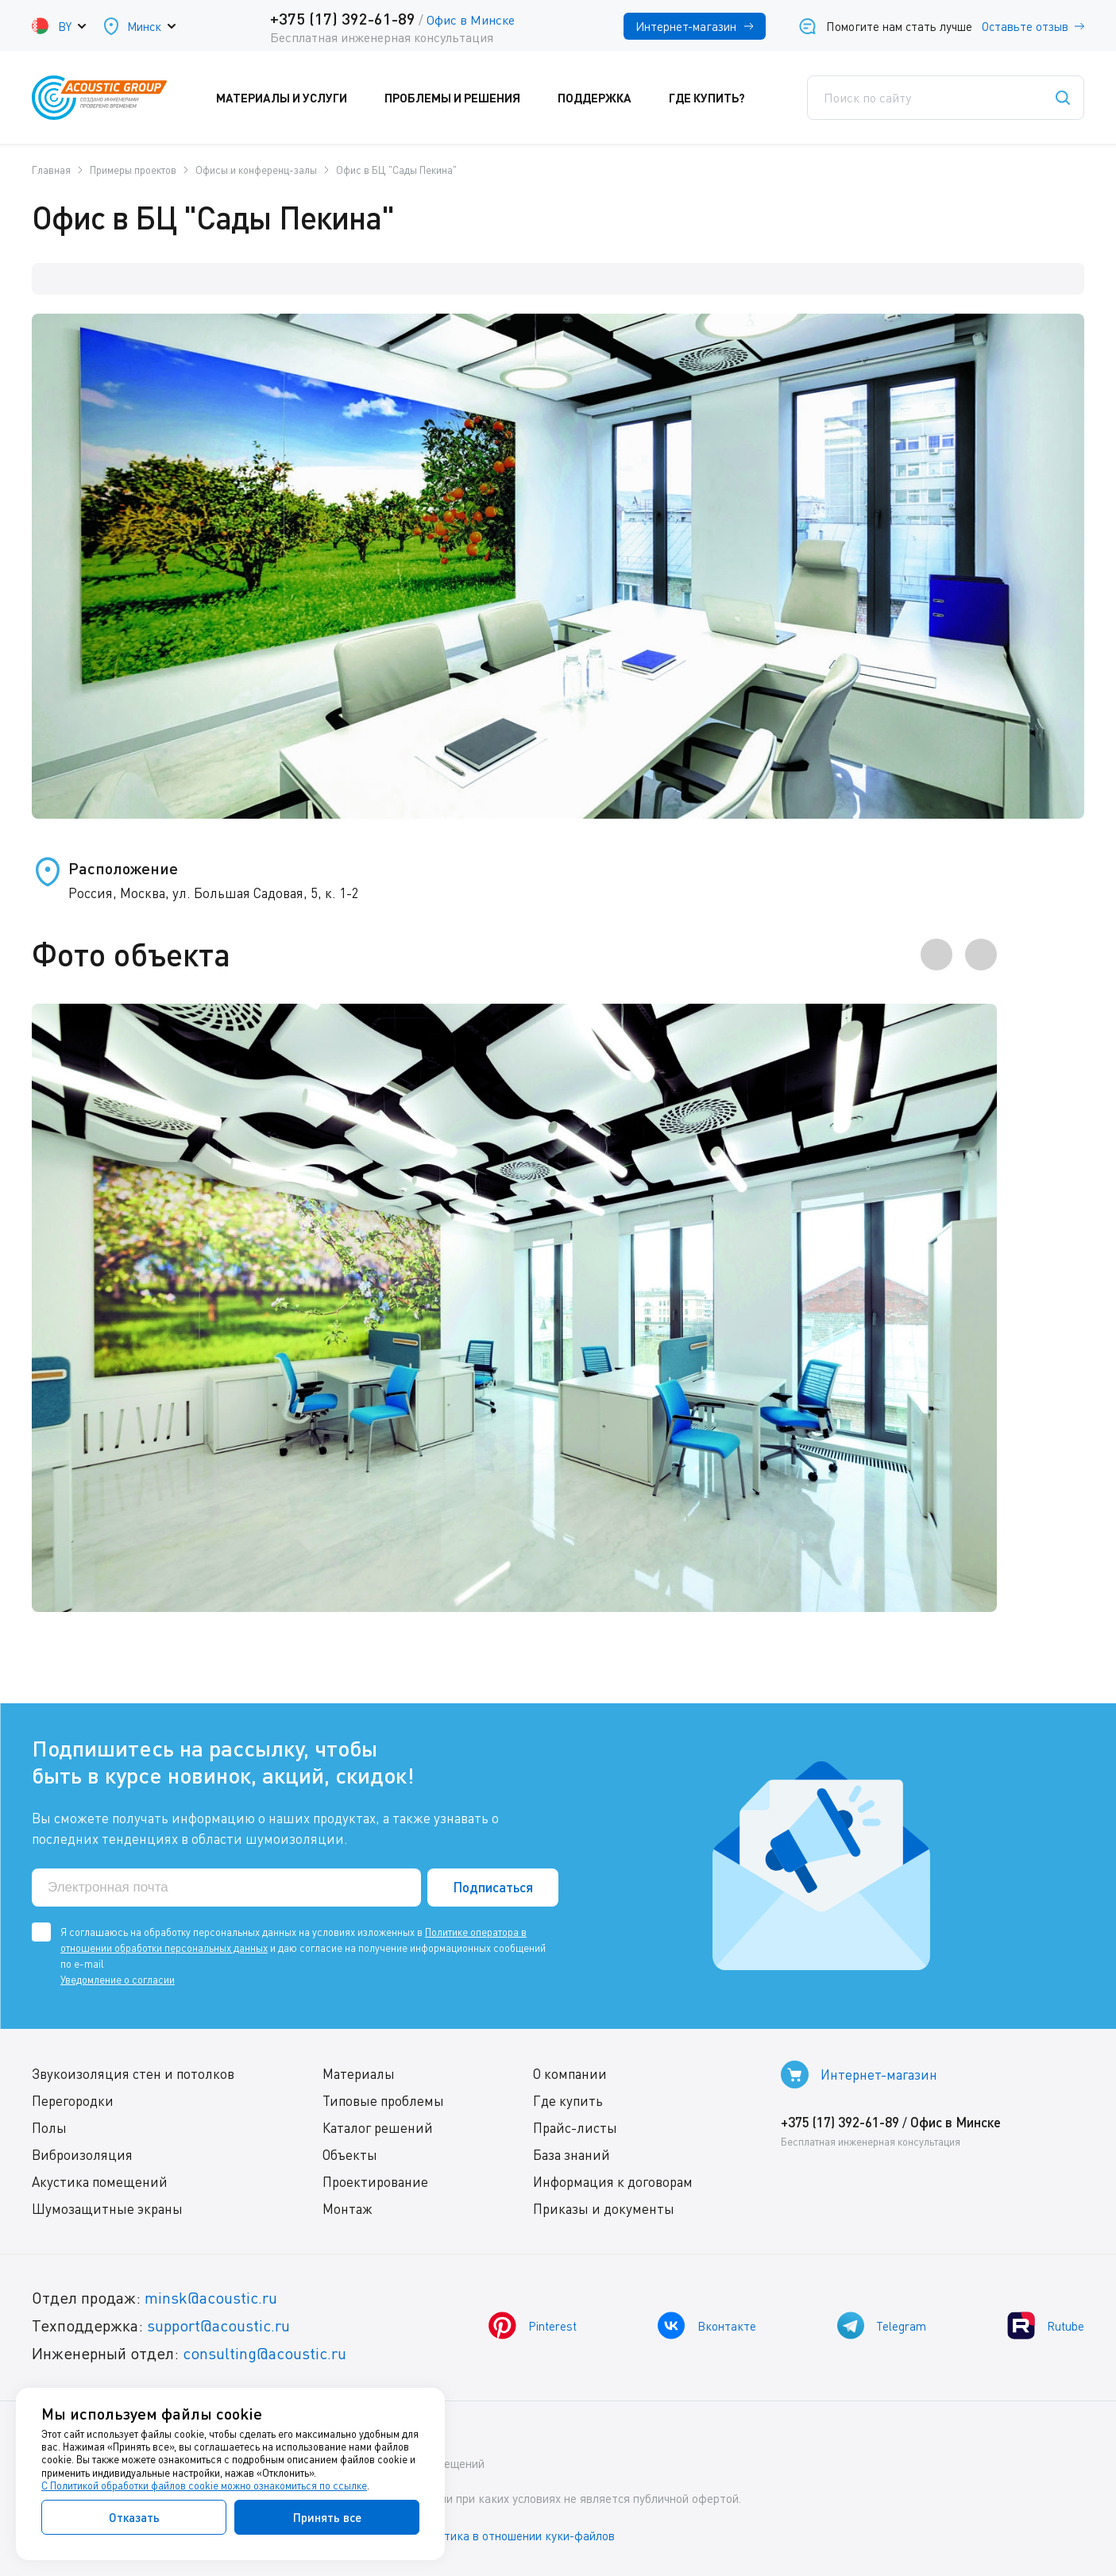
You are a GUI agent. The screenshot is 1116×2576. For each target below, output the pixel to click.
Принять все (327, 2517)
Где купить (568, 2100)
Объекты (349, 2154)
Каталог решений (377, 2127)
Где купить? (718, 97)
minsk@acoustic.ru (211, 2298)
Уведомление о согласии (117, 1979)
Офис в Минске (471, 20)
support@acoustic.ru (218, 2325)
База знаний (571, 2154)
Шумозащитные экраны (107, 2208)
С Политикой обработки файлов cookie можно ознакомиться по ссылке (204, 2485)
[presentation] (936, 954)
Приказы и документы (603, 2208)
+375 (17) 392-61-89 (342, 18)
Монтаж (347, 2208)
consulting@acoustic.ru (264, 2353)
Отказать (134, 2517)
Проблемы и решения (463, 97)
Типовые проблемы (383, 2100)
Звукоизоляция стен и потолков (133, 2073)
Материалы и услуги (292, 97)
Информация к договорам (613, 2181)
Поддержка (605, 97)
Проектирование (375, 2181)
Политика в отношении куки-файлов (515, 2535)
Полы (49, 2127)
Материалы (358, 2073)
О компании (570, 2073)
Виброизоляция (82, 2154)
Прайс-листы (575, 2127)
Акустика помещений (100, 2181)
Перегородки (73, 2100)
